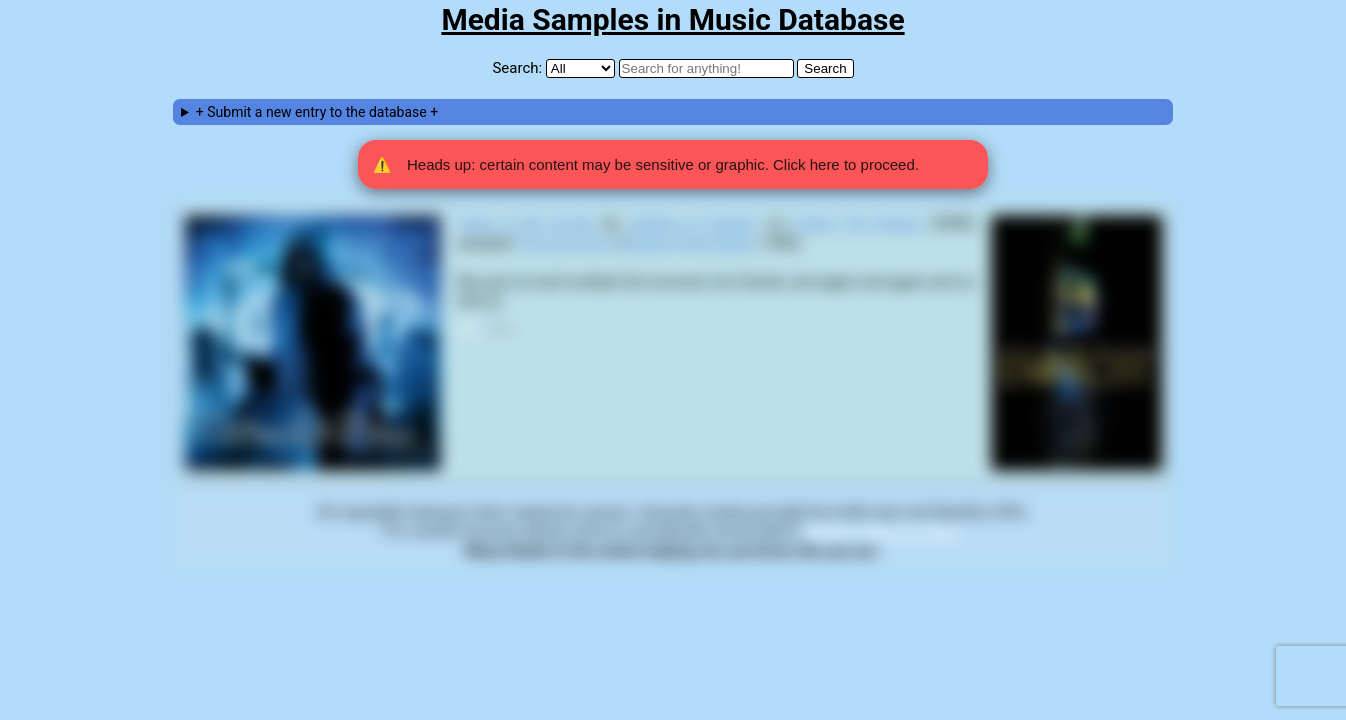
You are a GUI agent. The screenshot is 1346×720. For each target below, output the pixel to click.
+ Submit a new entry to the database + (317, 112)
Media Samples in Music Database (672, 19)
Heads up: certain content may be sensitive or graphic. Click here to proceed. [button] (646, 165)
